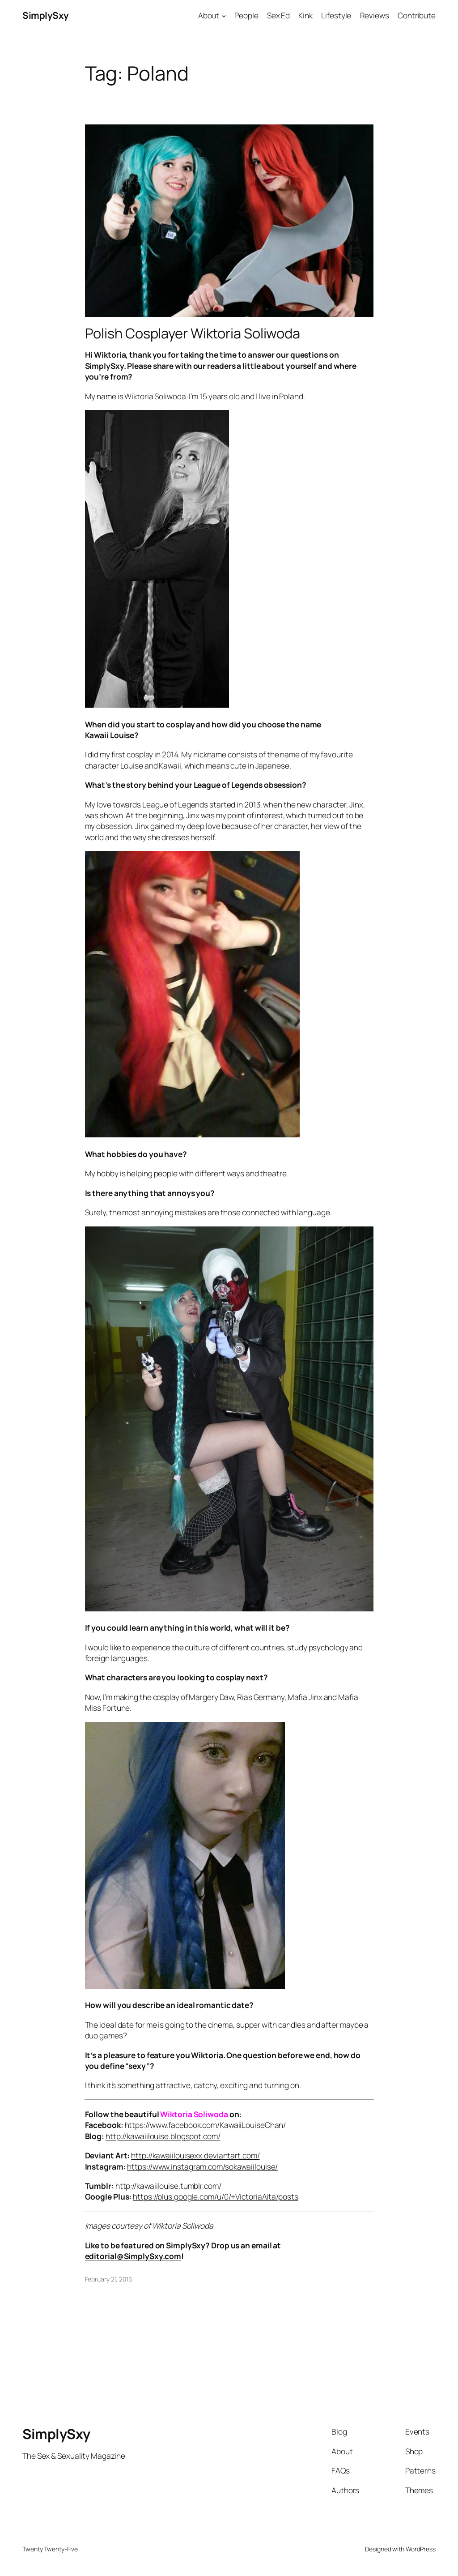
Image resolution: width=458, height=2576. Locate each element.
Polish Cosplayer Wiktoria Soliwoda (193, 333)
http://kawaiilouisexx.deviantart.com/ (195, 2155)
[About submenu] (223, 15)
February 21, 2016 (108, 2279)
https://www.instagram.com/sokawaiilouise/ (202, 2166)
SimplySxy (45, 15)
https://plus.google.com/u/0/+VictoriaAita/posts (215, 2196)
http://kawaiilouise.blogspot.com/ (163, 2136)
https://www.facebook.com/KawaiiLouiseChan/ (205, 2124)
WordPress (421, 2549)
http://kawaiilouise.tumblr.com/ (168, 2185)
